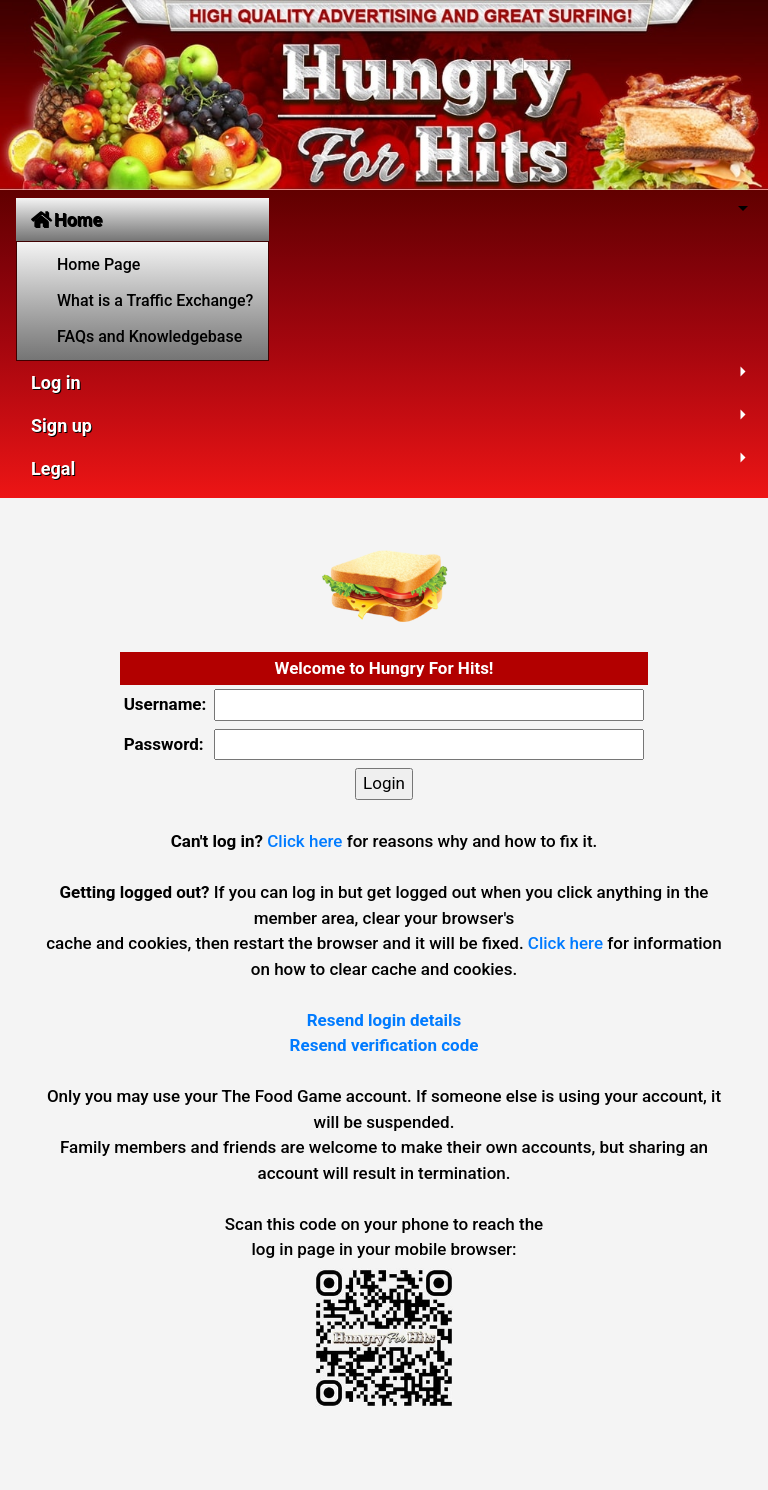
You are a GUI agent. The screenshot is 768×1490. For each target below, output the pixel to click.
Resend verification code (384, 1045)
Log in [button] (56, 382)
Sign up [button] (61, 425)
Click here (304, 841)
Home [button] (66, 219)
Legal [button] (53, 468)
